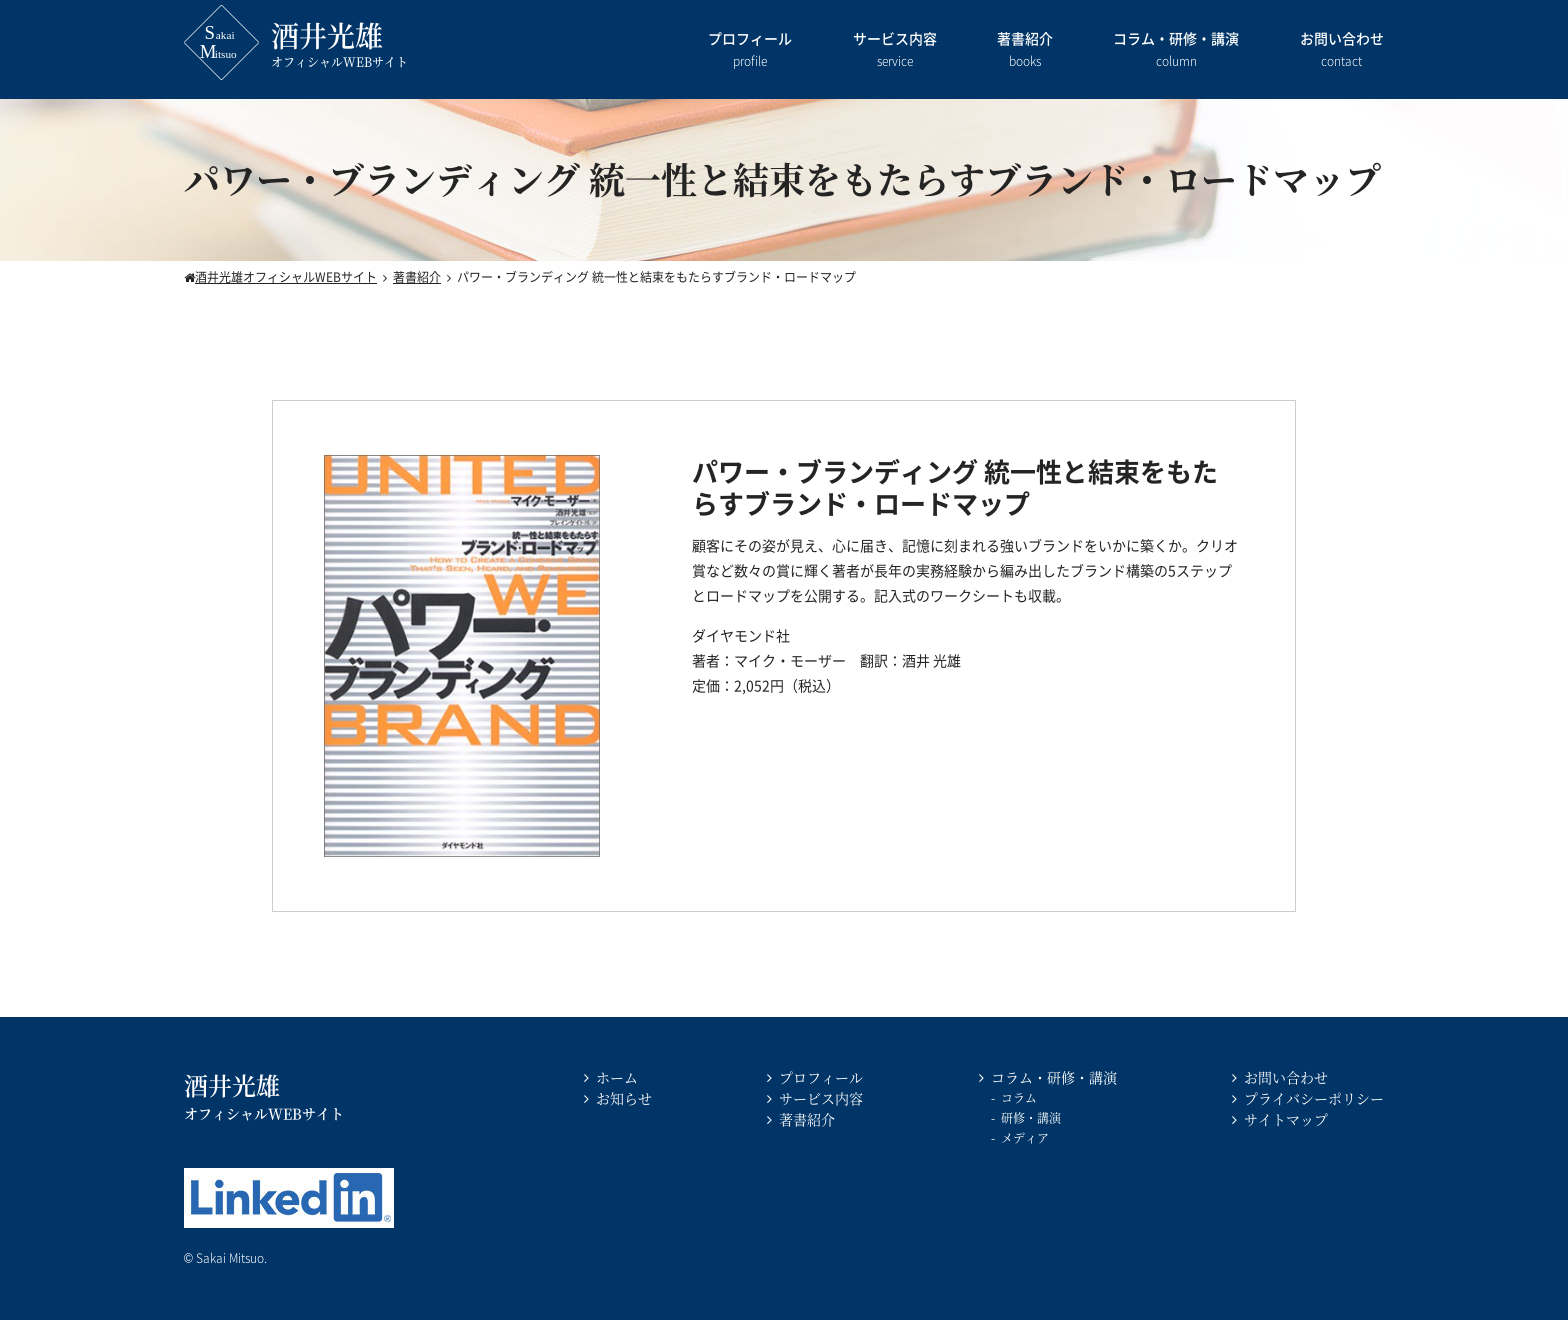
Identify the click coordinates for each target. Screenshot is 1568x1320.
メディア (1025, 1137)
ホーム (617, 1077)
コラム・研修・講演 (1176, 50)
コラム (1019, 1097)
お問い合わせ (1342, 50)
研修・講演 (1031, 1117)
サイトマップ (1286, 1119)
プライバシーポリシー (1314, 1098)
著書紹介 (1025, 50)
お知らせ (624, 1098)
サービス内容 (895, 50)
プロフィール (750, 50)
